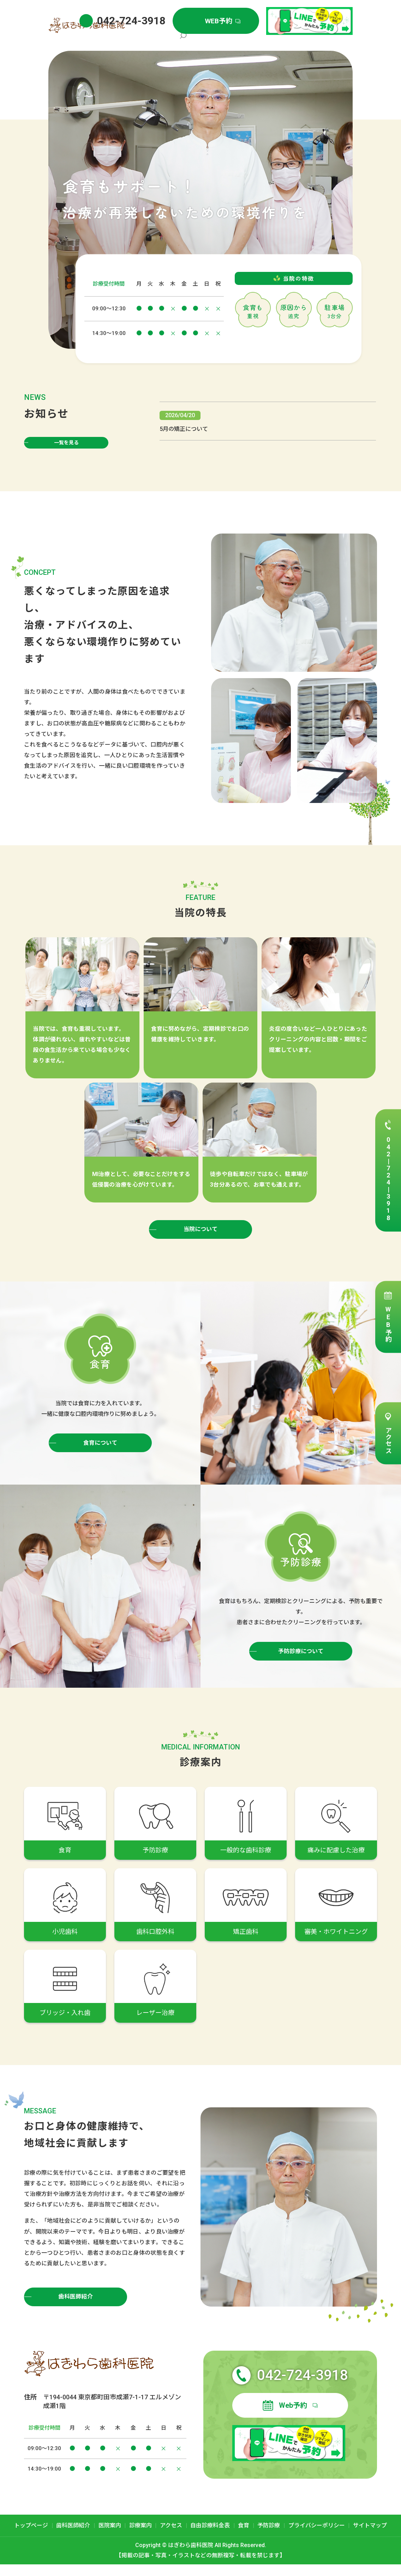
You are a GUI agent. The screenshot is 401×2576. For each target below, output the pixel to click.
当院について (201, 1238)
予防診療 (268, 2537)
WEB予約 (388, 1324)
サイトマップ (370, 2537)
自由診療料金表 (321, 41)
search (347, 42)
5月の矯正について (184, 432)
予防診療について (301, 1660)
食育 (243, 2537)
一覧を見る (66, 446)
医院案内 (240, 41)
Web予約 (293, 2417)
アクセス (388, 1440)
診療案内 (265, 41)
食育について (100, 1452)
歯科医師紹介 (211, 41)
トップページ (177, 41)
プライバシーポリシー (316, 2537)
